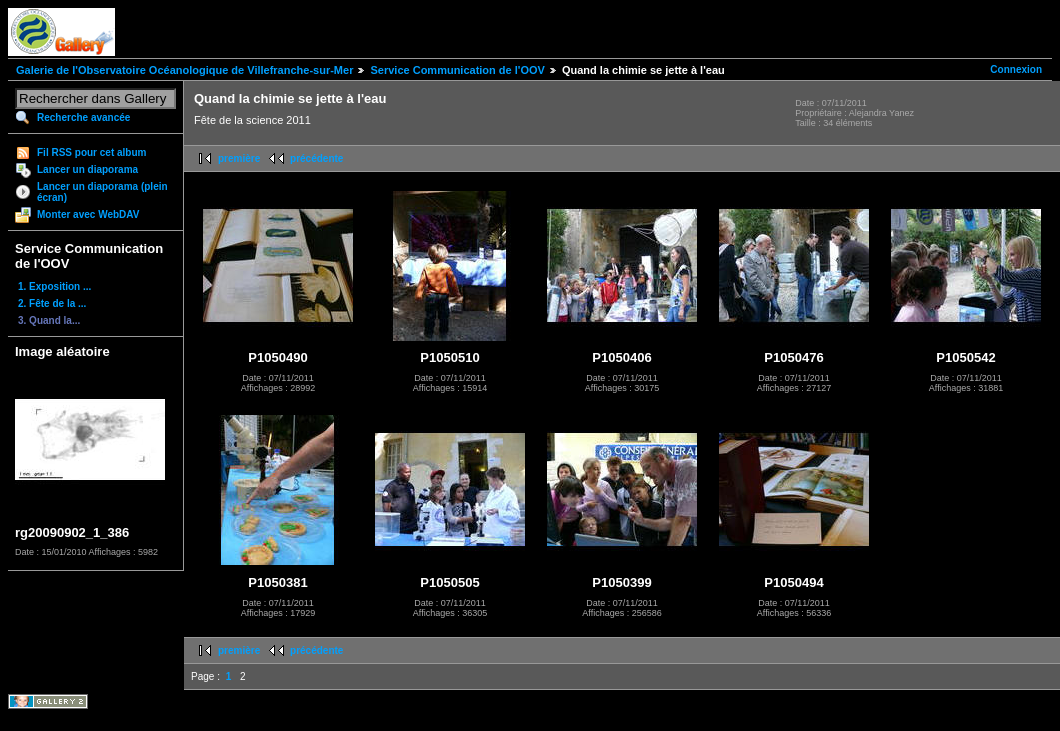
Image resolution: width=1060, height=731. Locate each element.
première (239, 158)
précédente (316, 158)
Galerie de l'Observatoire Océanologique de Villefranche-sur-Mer (184, 70)
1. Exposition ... (54, 286)
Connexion (1016, 69)
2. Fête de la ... (52, 303)
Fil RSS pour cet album (91, 152)
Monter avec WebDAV (88, 214)
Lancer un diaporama (87, 169)
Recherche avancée (83, 117)
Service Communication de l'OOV (457, 70)
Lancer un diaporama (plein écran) (102, 192)
